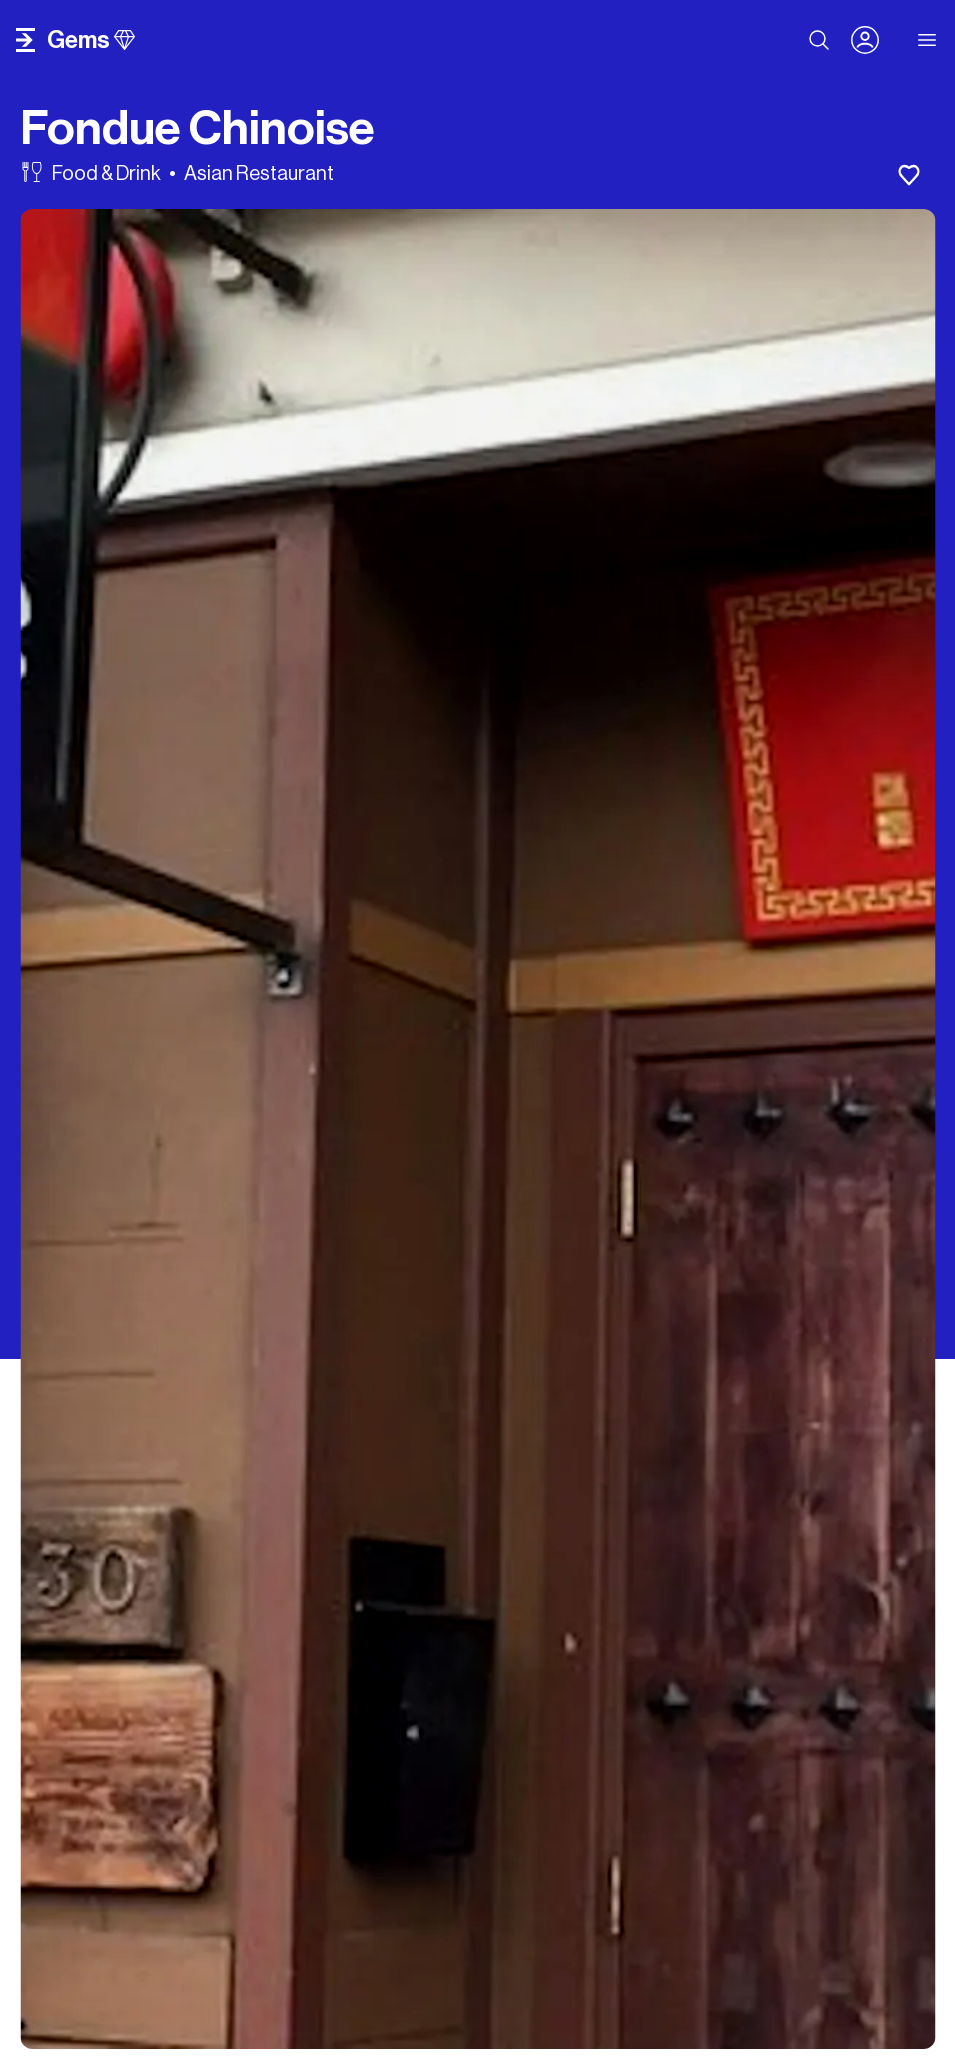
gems (91, 40)
